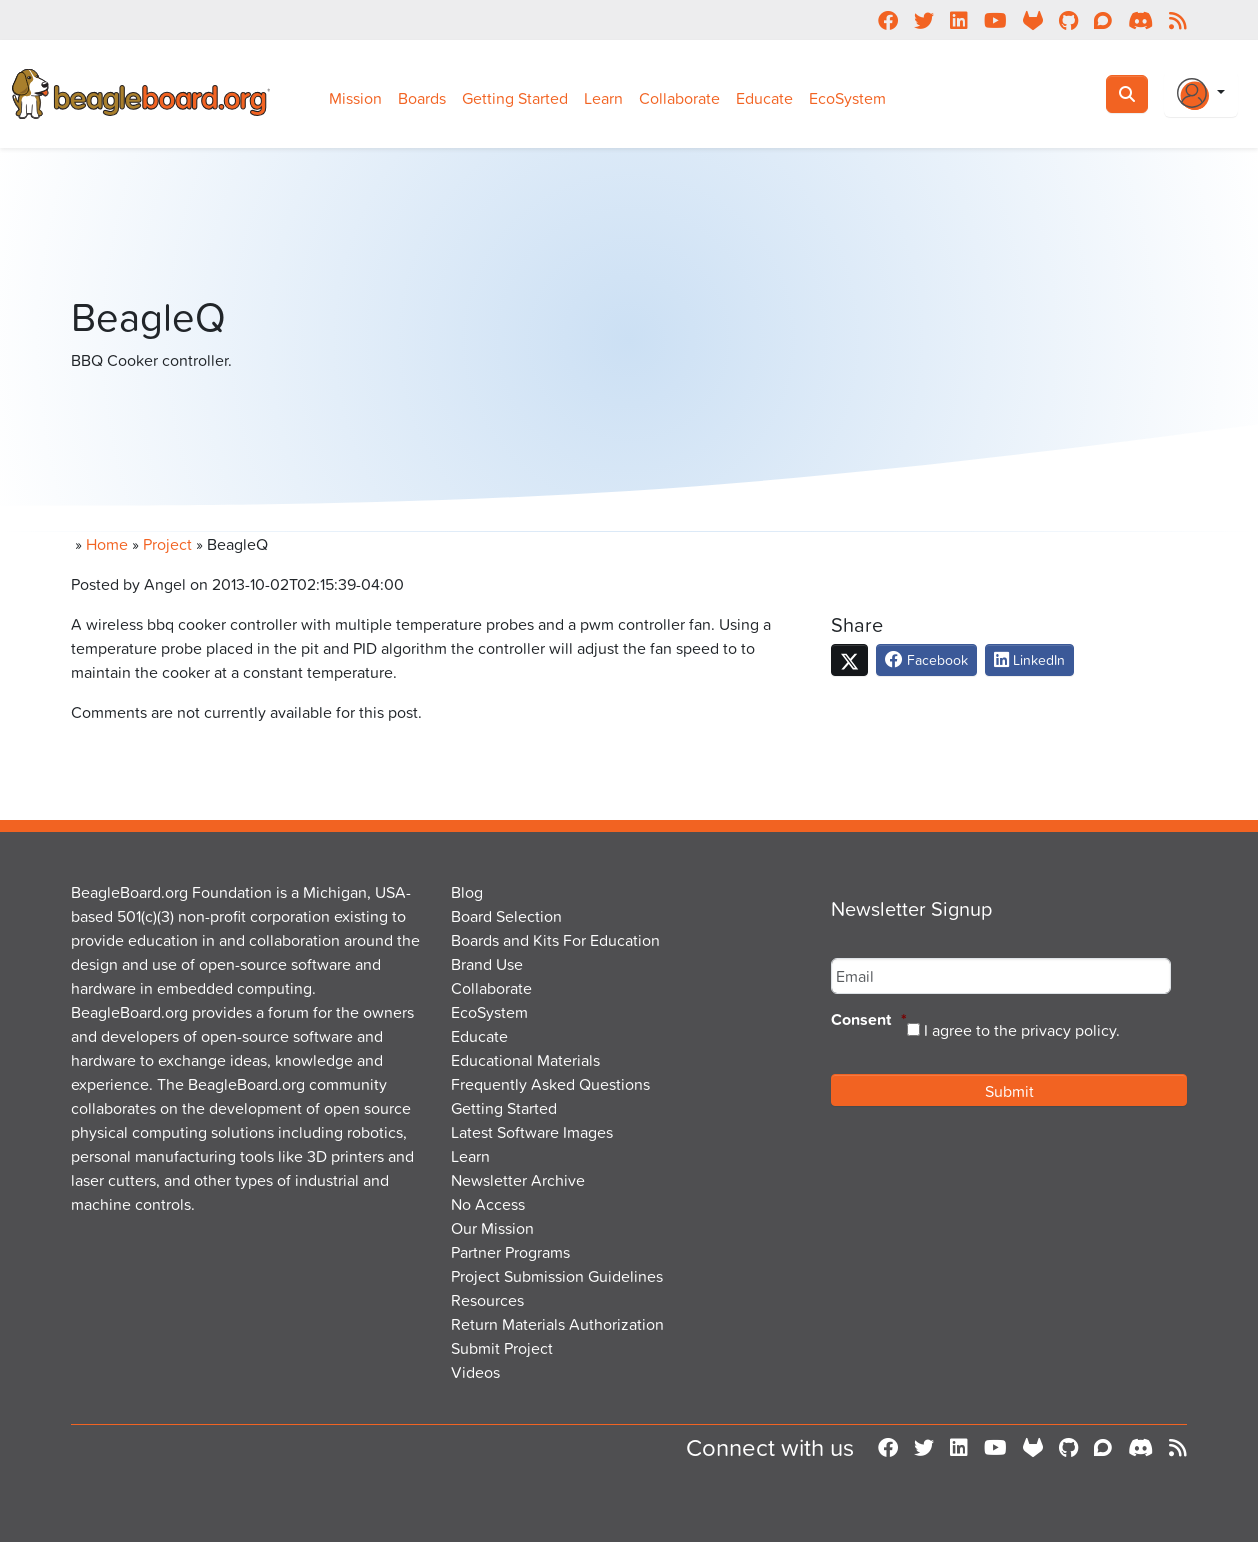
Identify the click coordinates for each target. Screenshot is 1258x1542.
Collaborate (679, 98)
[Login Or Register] (1201, 94)
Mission (355, 98)
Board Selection (506, 916)
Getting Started (515, 98)
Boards (422, 98)
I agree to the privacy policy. (1022, 1030)
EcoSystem (847, 98)
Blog (467, 892)
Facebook (926, 659)
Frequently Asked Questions (550, 1084)
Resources (487, 1300)
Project (167, 544)
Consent (869, 1020)
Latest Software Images (532, 1132)
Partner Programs (510, 1252)
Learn (603, 98)
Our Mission (492, 1228)
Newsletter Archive (518, 1180)
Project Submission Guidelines (557, 1276)
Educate (764, 98)
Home (107, 544)
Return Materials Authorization (557, 1324)
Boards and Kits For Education (555, 940)
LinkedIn (1029, 659)
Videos (475, 1372)
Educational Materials (525, 1060)
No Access (488, 1204)
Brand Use (487, 964)
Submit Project (502, 1348)
